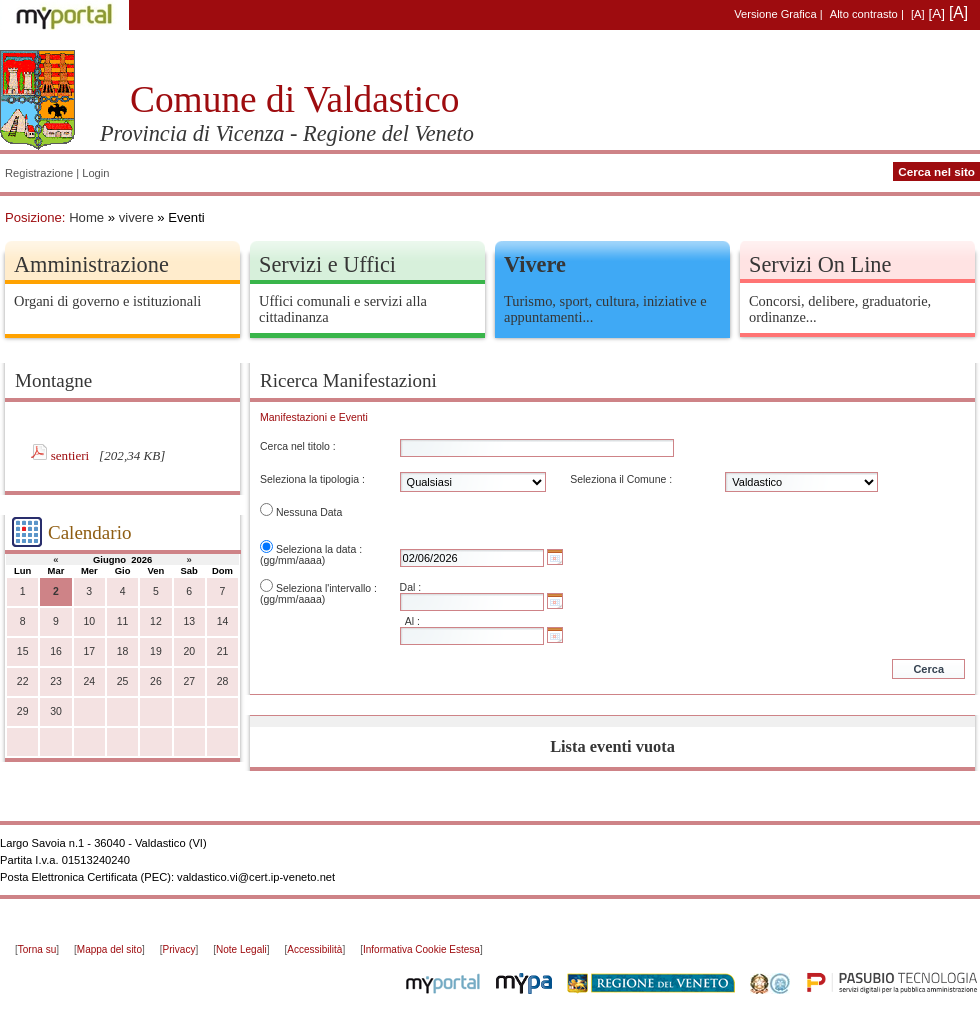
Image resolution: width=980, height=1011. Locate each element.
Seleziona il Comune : (621, 479)
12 (156, 621)
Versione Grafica (775, 14)
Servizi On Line (820, 264)
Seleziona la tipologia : (312, 479)
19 (156, 651)
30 (56, 711)
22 (23, 681)
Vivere (535, 264)
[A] (918, 14)
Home (86, 217)
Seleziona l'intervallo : (326, 588)
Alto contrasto (864, 14)
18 (123, 651)
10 (89, 621)
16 (56, 651)
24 (89, 681)
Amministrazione (91, 264)
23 (56, 681)
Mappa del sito (109, 949)
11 (123, 621)
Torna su (37, 949)
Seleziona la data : (319, 549)
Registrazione (39, 173)
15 (23, 651)
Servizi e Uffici (327, 264)
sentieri (72, 455)
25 (123, 681)
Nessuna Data (309, 512)
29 (23, 711)
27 (189, 681)
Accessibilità (314, 949)
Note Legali (241, 949)
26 (156, 681)
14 (223, 621)
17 (89, 651)
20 (189, 651)
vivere (136, 217)
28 (223, 681)
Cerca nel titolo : (298, 446)
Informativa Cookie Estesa (421, 949)
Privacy (179, 949)
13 (189, 621)
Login (95, 173)
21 (223, 651)
